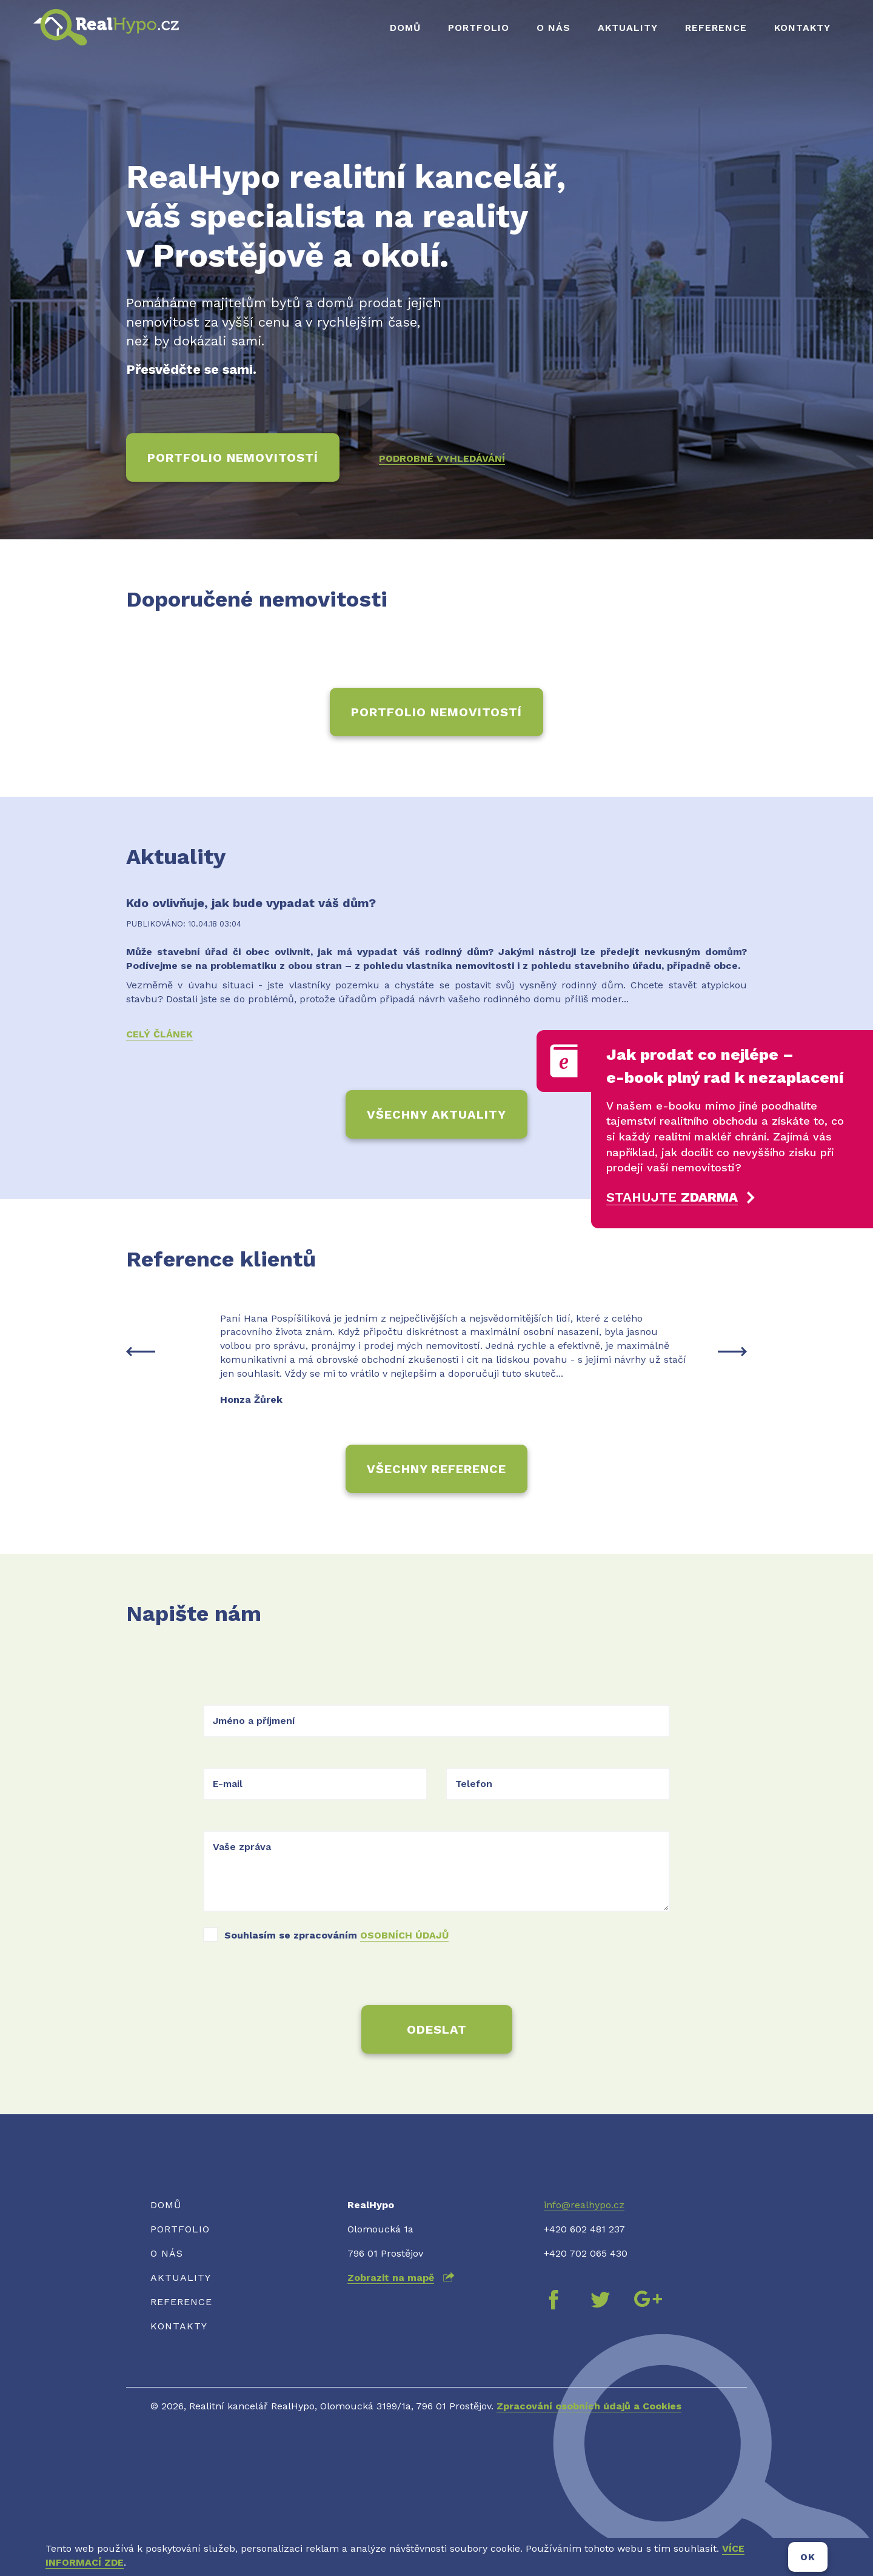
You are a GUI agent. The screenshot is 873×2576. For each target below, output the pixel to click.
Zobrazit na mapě (390, 2277)
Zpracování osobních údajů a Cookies (589, 2406)
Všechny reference (436, 1469)
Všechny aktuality (436, 1114)
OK (807, 2557)
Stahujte (672, 1197)
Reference (716, 27)
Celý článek (159, 1034)
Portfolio (478, 27)
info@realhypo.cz (584, 2205)
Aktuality (628, 27)
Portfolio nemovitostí (232, 457)
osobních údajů (404, 1935)
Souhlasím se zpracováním (336, 1935)
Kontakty (802, 27)
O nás (553, 27)
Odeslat (437, 2029)
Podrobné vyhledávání (442, 458)
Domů (405, 27)
